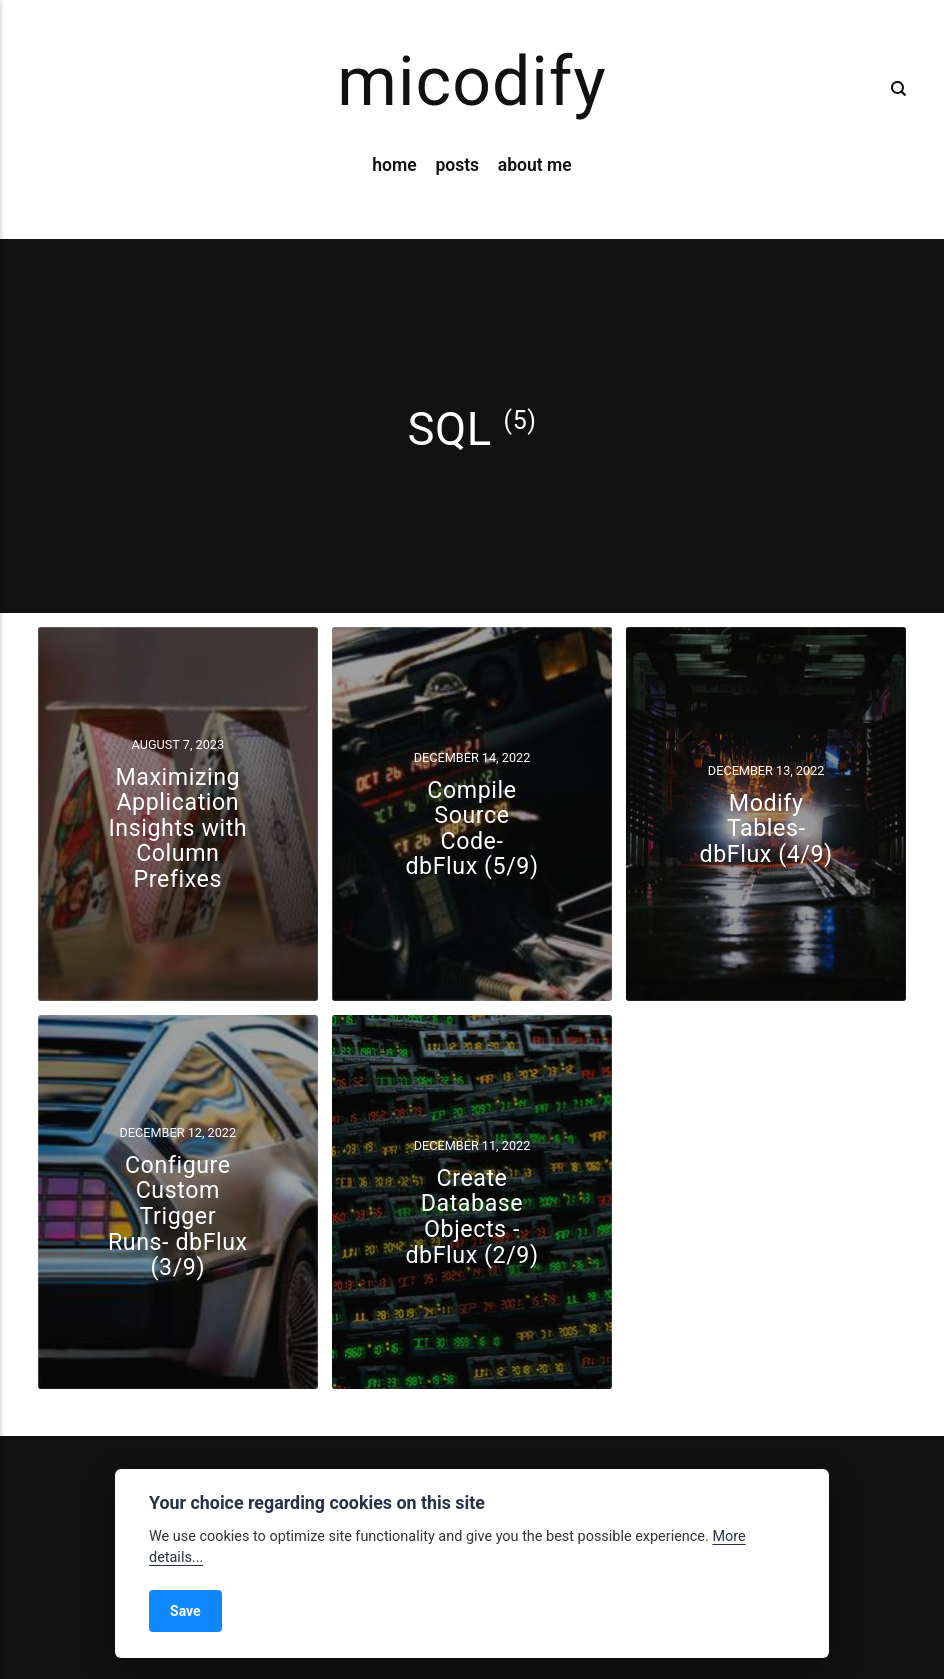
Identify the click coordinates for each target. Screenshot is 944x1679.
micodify (471, 82)
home (394, 165)
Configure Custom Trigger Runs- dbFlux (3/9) (178, 1216)
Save (185, 1611)
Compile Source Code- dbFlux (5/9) (471, 828)
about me (535, 165)
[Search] (894, 89)
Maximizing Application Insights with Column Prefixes (177, 828)
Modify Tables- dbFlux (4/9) (766, 827)
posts (457, 165)
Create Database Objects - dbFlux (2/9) (471, 1216)
